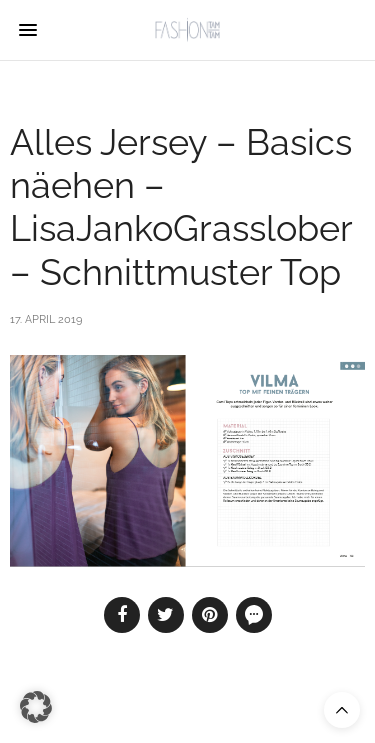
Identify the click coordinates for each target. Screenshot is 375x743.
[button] (36, 707)
